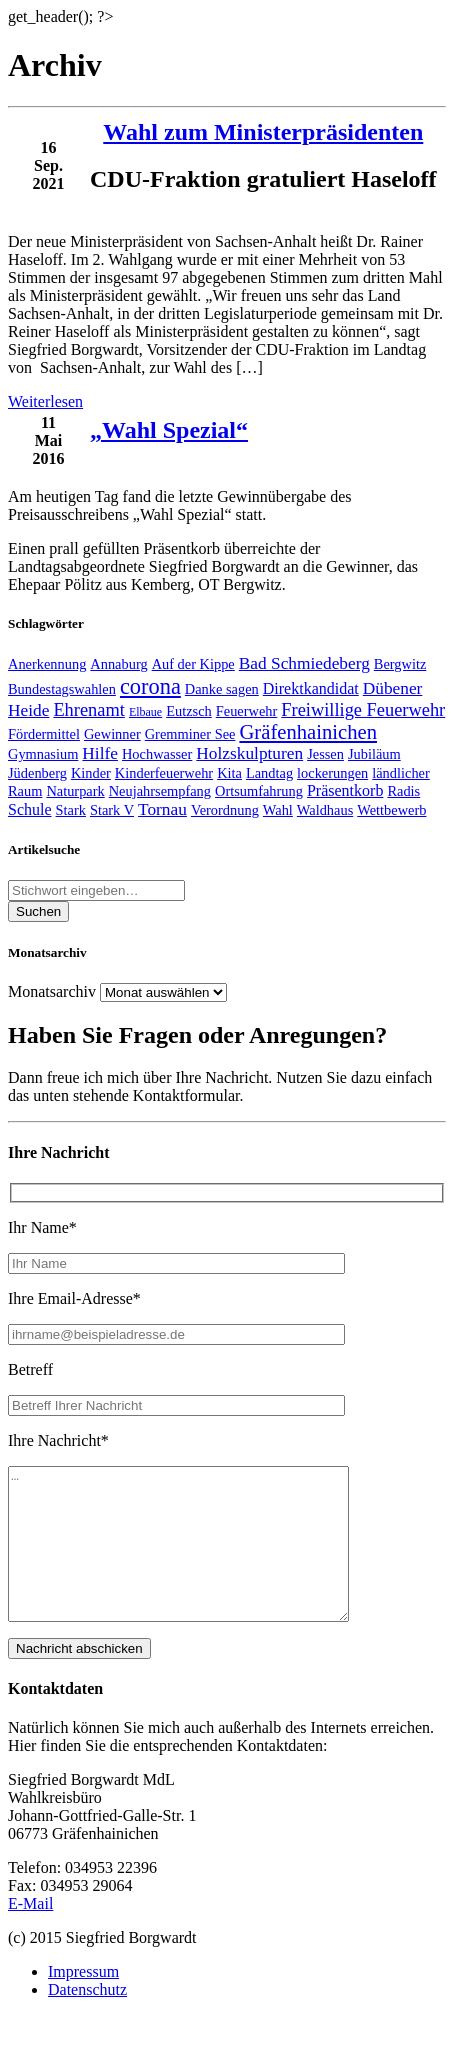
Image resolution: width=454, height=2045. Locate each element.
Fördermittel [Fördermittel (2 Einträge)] (44, 734)
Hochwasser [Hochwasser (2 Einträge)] (157, 754)
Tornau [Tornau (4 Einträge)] (162, 809)
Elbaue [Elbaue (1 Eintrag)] (145, 712)
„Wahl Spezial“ (169, 430)
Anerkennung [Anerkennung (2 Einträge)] (47, 664)
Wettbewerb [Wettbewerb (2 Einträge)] (391, 810)
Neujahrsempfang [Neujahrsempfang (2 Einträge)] (160, 791)
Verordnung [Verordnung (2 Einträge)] (225, 810)
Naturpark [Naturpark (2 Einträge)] (75, 791)
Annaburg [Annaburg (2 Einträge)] (118, 664)
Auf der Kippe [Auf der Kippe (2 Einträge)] (193, 664)
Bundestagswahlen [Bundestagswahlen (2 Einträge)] (62, 689)
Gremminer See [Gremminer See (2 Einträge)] (190, 734)
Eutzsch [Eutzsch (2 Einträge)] (189, 711)
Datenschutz (87, 2019)
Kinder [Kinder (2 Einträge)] (91, 773)
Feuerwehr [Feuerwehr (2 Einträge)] (247, 711)
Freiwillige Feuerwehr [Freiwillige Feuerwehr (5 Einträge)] (363, 710)
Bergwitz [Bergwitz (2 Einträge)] (400, 664)
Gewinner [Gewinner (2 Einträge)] (112, 734)
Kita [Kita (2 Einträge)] (229, 773)
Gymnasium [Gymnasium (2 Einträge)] (43, 754)
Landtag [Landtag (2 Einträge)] (269, 773)
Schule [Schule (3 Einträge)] (30, 809)
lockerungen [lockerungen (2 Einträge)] (332, 773)
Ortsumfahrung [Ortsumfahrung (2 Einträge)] (259, 791)
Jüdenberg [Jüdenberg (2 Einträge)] (37, 773)
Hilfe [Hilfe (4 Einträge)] (100, 753)
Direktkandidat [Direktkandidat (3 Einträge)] (311, 688)
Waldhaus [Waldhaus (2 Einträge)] (325, 810)
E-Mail (30, 1933)
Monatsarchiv (52, 991)
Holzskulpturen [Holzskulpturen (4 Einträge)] (249, 753)
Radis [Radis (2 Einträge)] (403, 791)
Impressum (83, 2001)
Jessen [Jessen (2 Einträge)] (325, 754)
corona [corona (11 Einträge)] (150, 686)
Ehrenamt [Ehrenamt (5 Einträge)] (89, 710)
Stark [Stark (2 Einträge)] (71, 810)
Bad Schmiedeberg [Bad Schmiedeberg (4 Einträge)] (304, 663)
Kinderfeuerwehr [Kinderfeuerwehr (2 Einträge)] (164, 773)
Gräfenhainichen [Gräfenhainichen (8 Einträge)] (308, 732)
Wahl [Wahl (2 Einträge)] (278, 810)
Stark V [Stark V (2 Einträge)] (112, 810)
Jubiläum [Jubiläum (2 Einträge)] (374, 754)
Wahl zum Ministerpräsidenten (263, 132)
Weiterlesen (45, 401)
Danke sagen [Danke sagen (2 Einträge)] (222, 689)
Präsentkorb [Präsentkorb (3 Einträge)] (345, 790)
